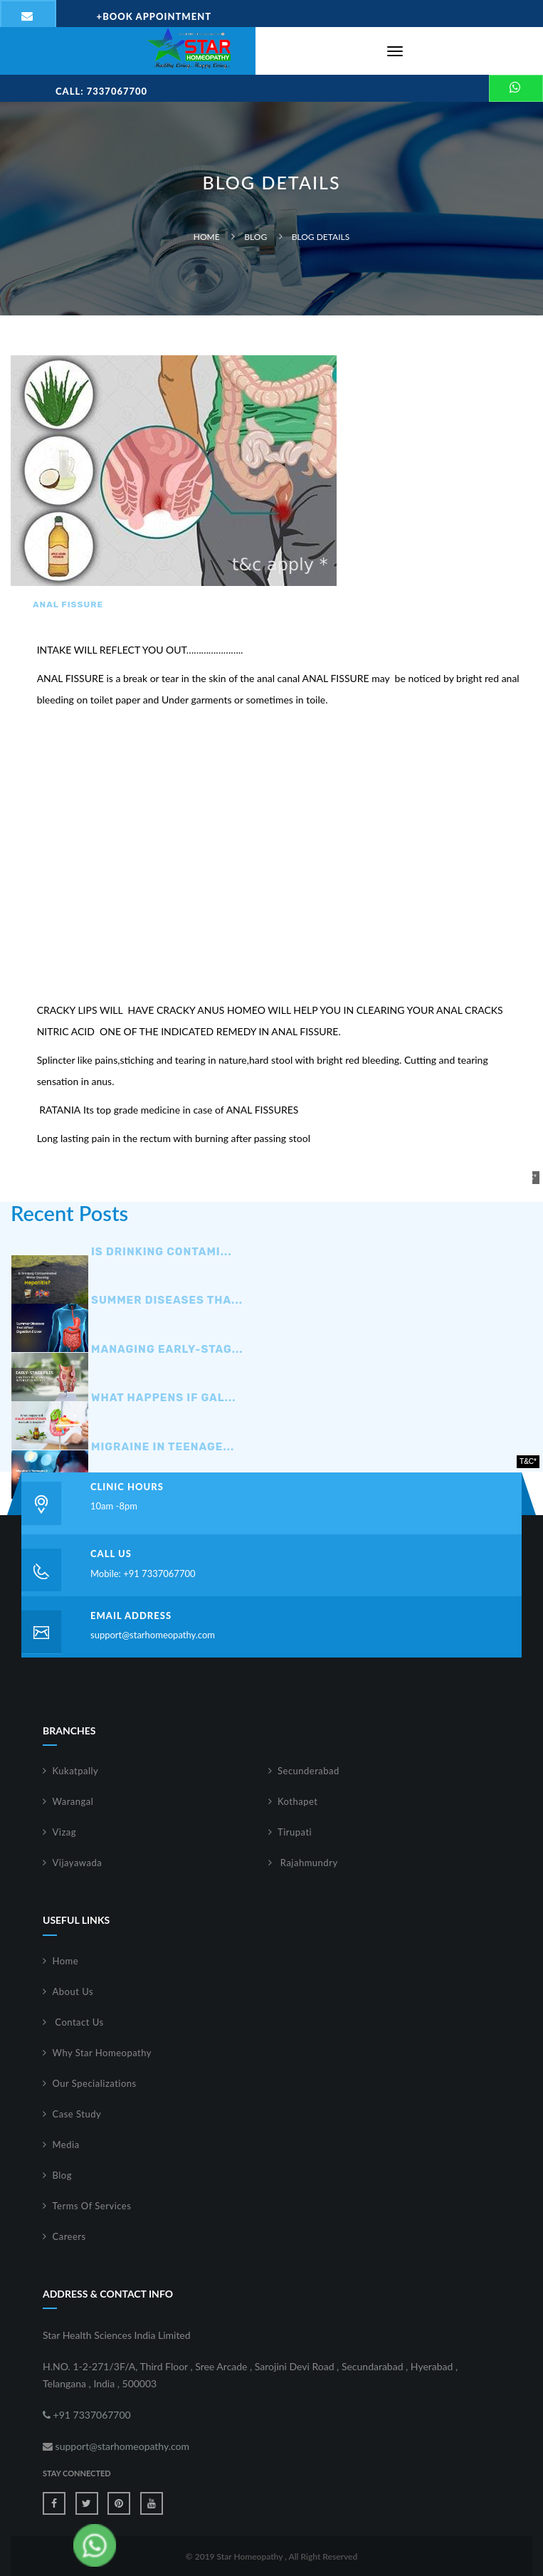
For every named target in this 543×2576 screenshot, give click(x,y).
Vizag (65, 1832)
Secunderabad (308, 1770)
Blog (255, 236)
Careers (69, 2236)
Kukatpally (76, 1770)
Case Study (77, 2114)
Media (66, 2144)
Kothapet (298, 1801)
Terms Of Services (92, 2205)
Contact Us (78, 2022)
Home (207, 236)
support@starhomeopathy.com (152, 1634)
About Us (73, 1991)
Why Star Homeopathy (102, 2052)
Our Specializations (95, 2083)
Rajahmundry (308, 1862)
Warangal (73, 1801)
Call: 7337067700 (101, 91)
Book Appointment (154, 16)
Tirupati (295, 1832)
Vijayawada (77, 1862)
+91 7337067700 (87, 2415)
